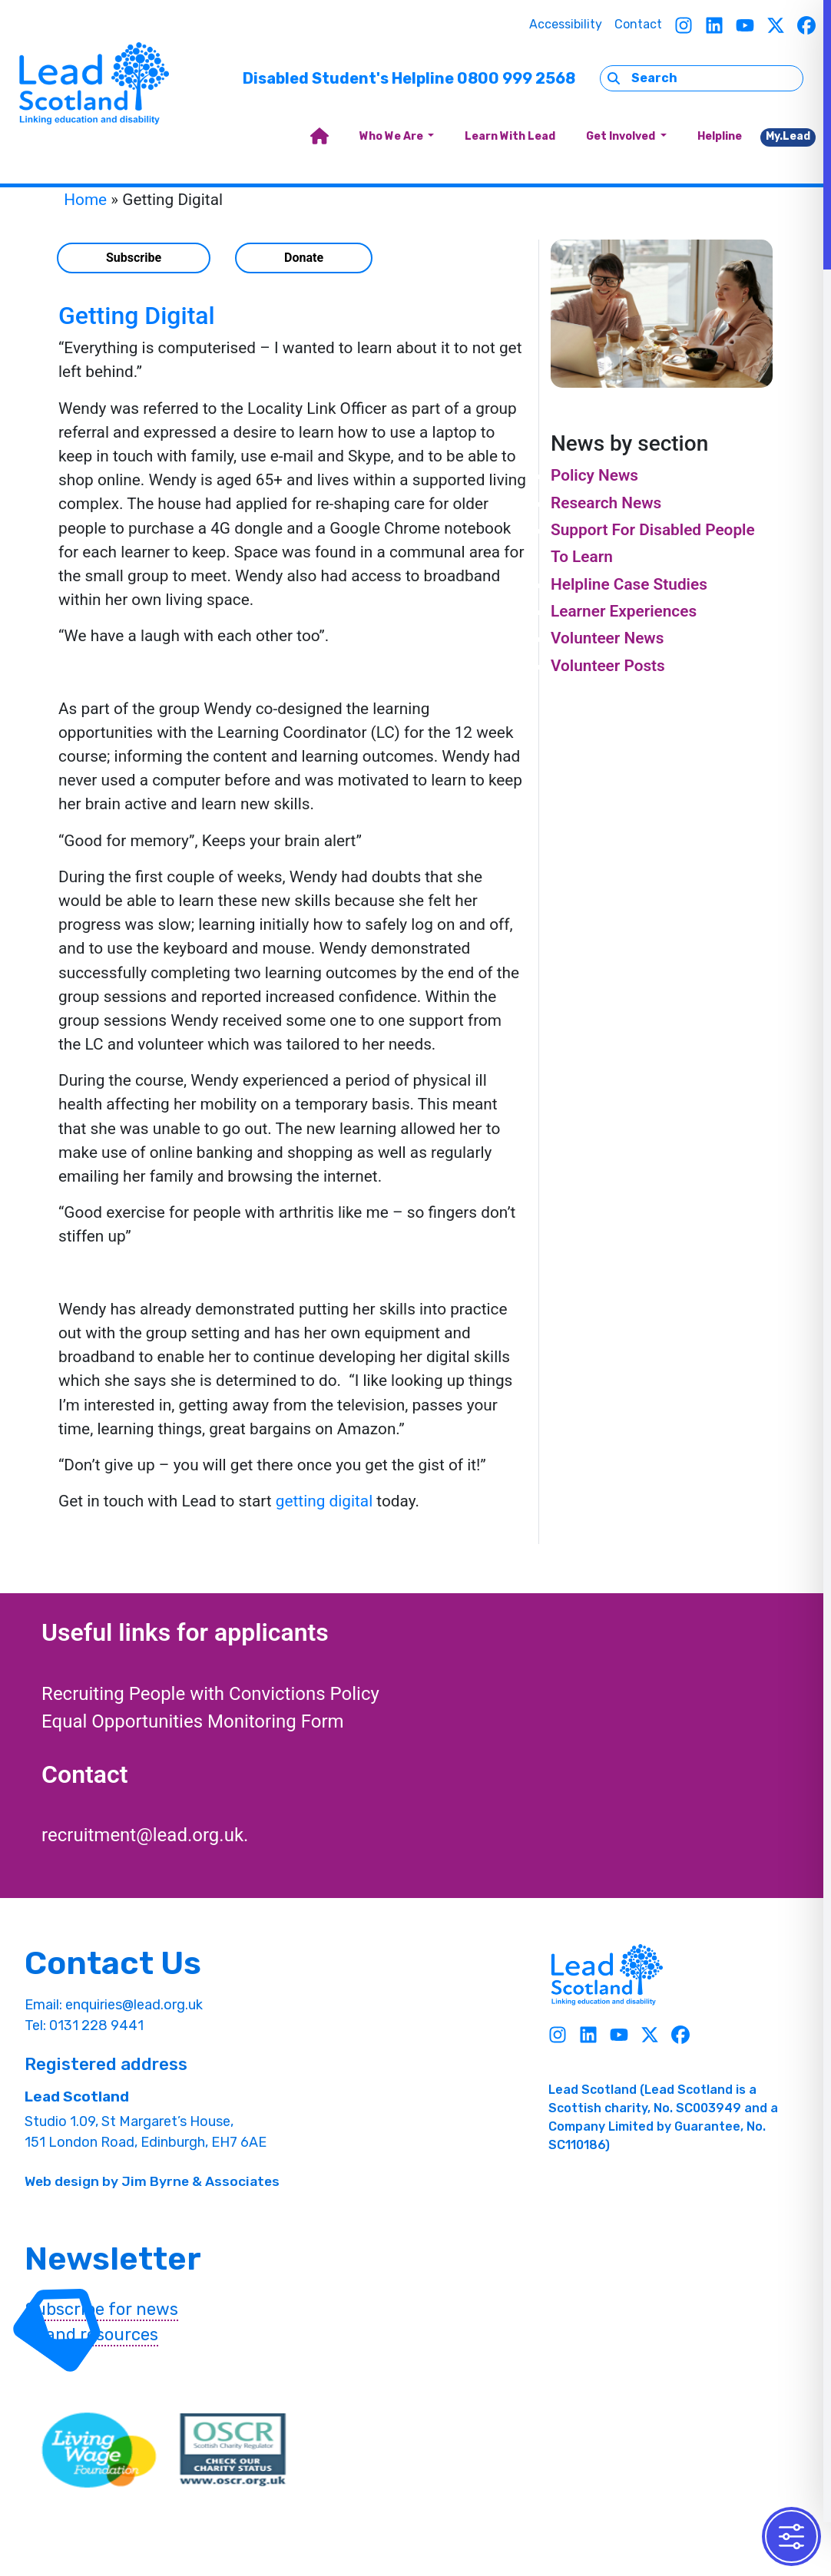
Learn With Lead (510, 136)
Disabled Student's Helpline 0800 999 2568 (409, 78)
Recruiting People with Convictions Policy (210, 1694)
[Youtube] (745, 25)
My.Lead (788, 136)
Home (85, 199)
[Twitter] (775, 25)
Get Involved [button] (621, 136)
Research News (606, 503)
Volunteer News (607, 638)
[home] (319, 137)
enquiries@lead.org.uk (134, 2004)
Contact (638, 24)
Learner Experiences (624, 611)
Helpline (719, 136)
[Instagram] (683, 25)
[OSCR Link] (232, 2450)
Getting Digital (136, 315)
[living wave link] (99, 2450)
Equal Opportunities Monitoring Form (192, 1721)
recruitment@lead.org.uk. (144, 1835)
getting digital (324, 1501)
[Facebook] (806, 25)
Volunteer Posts (608, 665)
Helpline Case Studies (629, 584)
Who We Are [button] (392, 136)
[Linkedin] (714, 25)
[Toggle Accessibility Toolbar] (791, 2536)
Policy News (594, 475)
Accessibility (565, 24)
